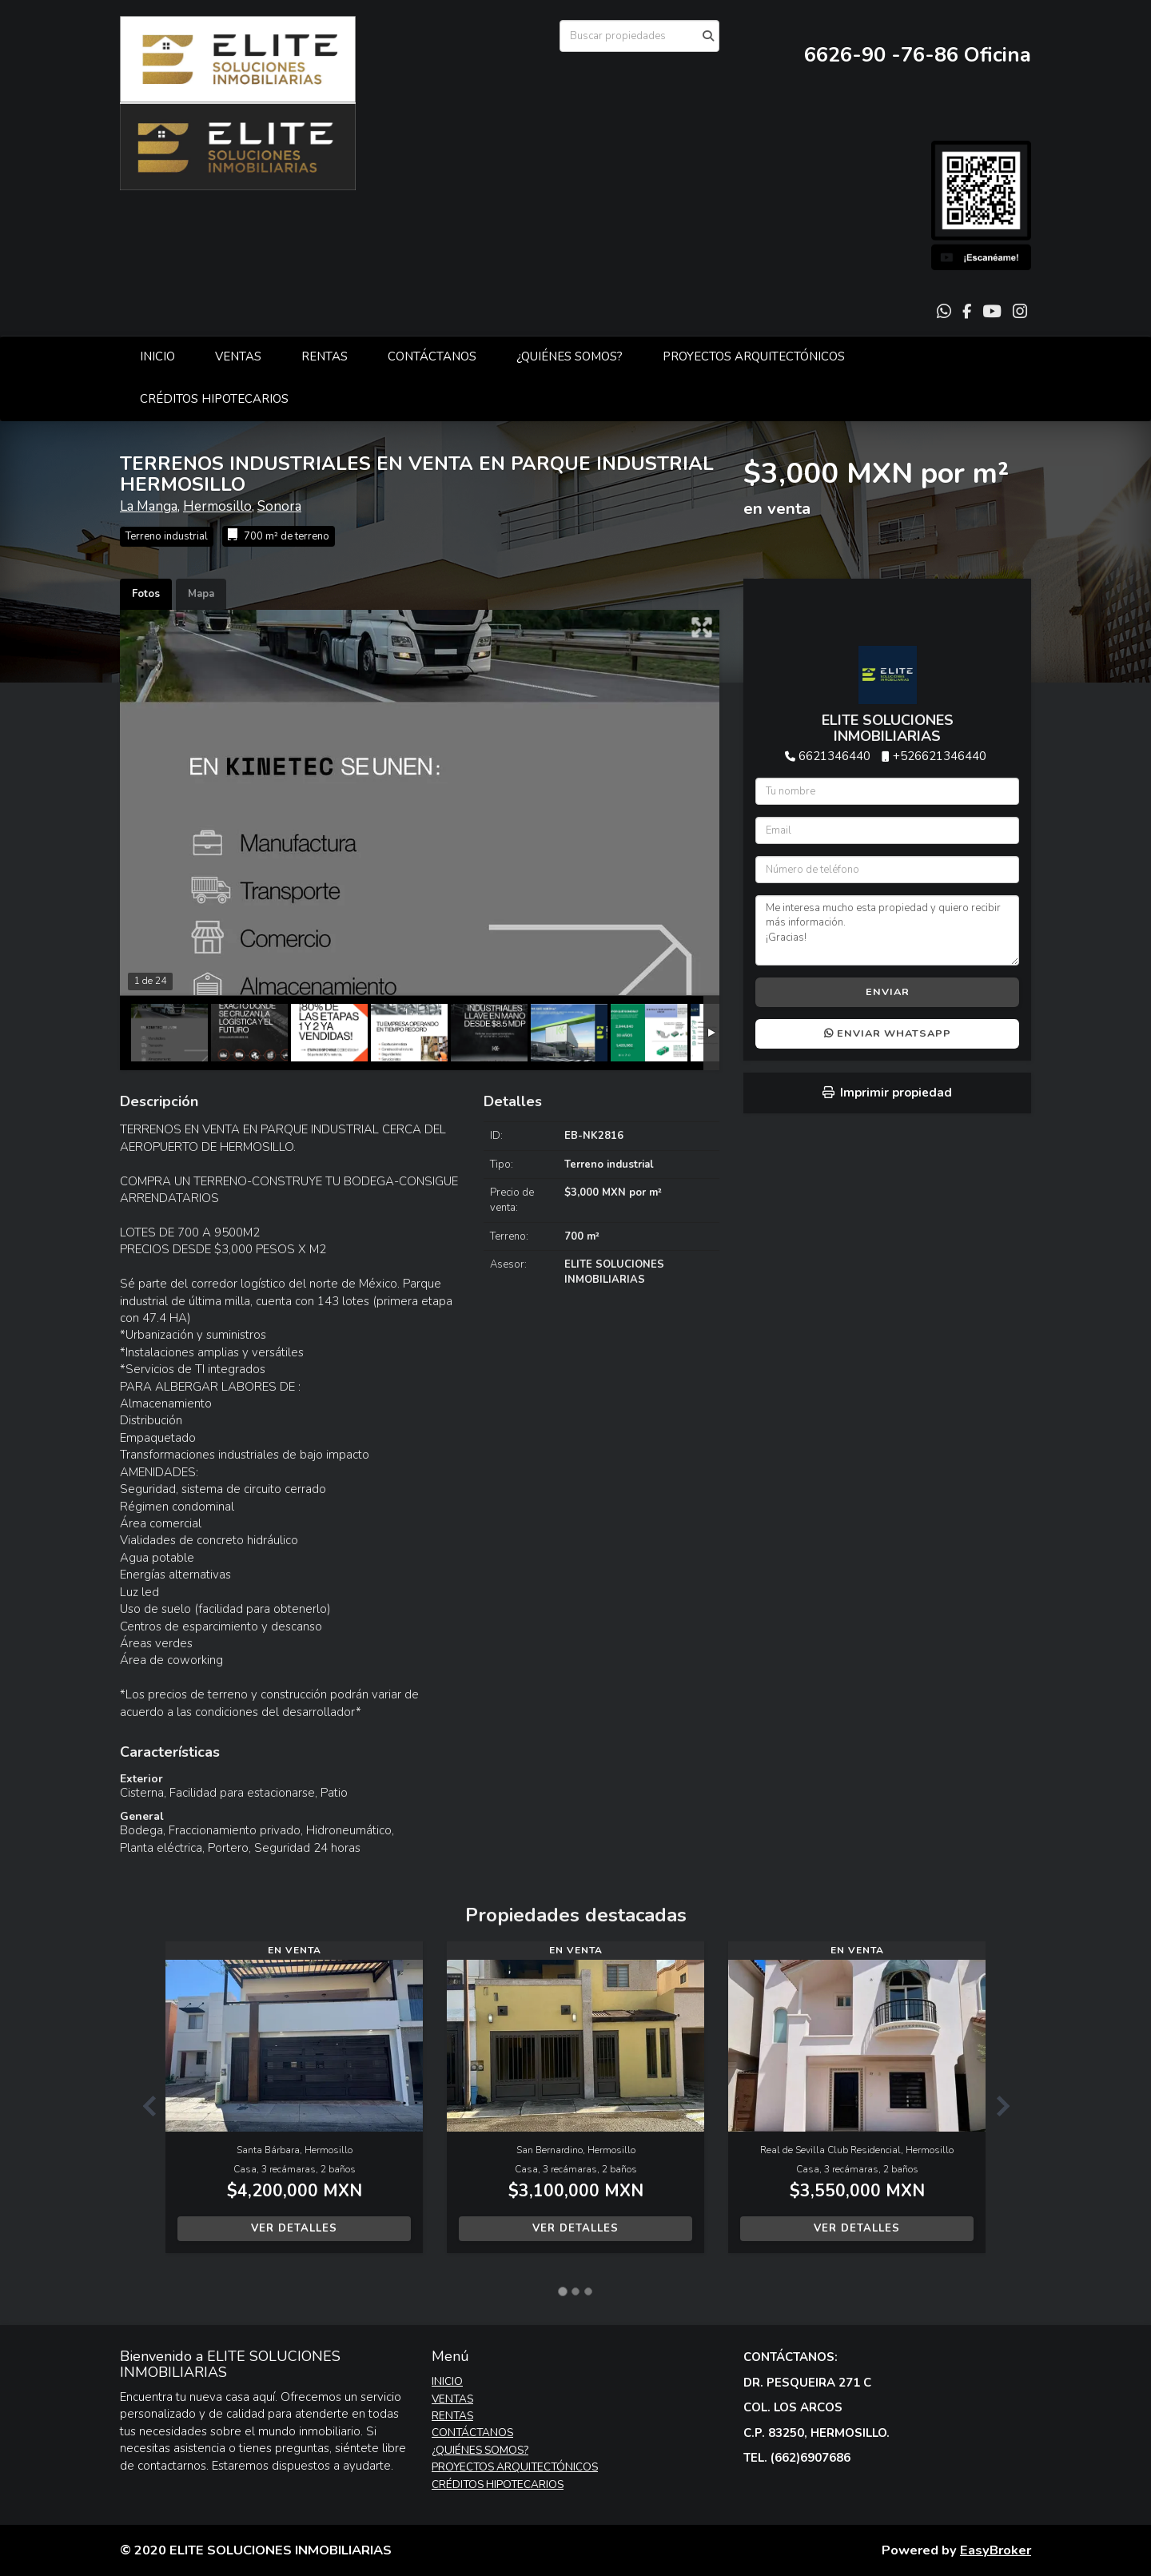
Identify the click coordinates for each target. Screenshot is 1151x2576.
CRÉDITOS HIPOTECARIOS (214, 399)
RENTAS (324, 356)
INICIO (157, 356)
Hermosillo (217, 506)
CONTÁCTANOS (432, 356)
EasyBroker (995, 2550)
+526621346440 (939, 756)
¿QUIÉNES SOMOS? (569, 356)
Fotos (146, 594)
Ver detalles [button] (294, 2228)
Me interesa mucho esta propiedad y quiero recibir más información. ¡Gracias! (887, 930)
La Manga (148, 506)
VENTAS (238, 356)
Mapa (201, 594)
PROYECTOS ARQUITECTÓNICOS (754, 356)
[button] (142, 2105)
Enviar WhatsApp (887, 1033)
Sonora (279, 506)
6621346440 (834, 756)
